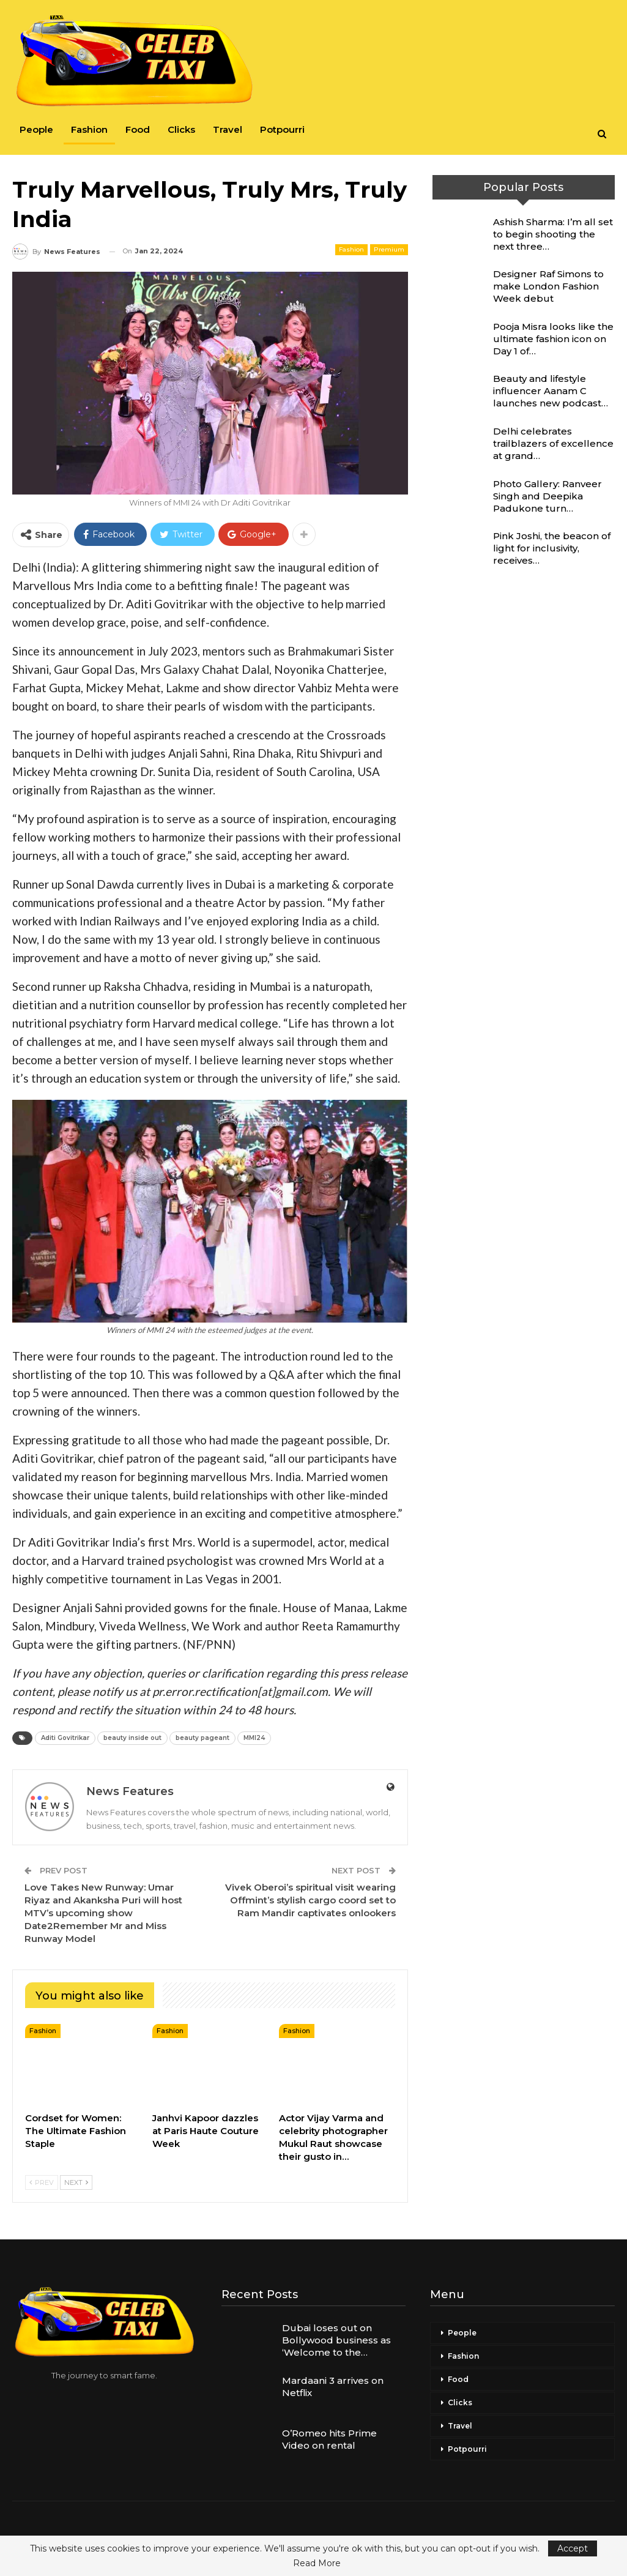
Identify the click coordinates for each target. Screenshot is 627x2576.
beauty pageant (202, 1738)
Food (137, 129)
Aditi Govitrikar (65, 1738)
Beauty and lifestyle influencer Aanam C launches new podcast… (550, 391)
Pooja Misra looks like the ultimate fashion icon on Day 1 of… (553, 339)
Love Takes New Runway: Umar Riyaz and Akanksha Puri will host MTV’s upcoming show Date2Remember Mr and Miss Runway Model (103, 1912)
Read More (317, 2563)
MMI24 (254, 1738)
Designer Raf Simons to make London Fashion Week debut (548, 286)
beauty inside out (132, 1738)
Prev (41, 2182)
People (36, 129)
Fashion (89, 129)
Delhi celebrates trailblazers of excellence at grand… (553, 443)
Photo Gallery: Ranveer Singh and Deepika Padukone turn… (547, 496)
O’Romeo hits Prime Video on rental (329, 2439)
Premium (389, 249)
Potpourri (282, 129)
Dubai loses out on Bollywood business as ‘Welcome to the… (336, 2340)
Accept (572, 2548)
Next (76, 2182)
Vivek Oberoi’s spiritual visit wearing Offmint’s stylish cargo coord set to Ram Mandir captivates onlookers (310, 1900)
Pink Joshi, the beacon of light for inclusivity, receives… (551, 548)
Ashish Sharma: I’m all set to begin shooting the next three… (553, 234)
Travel (227, 129)
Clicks (181, 129)
